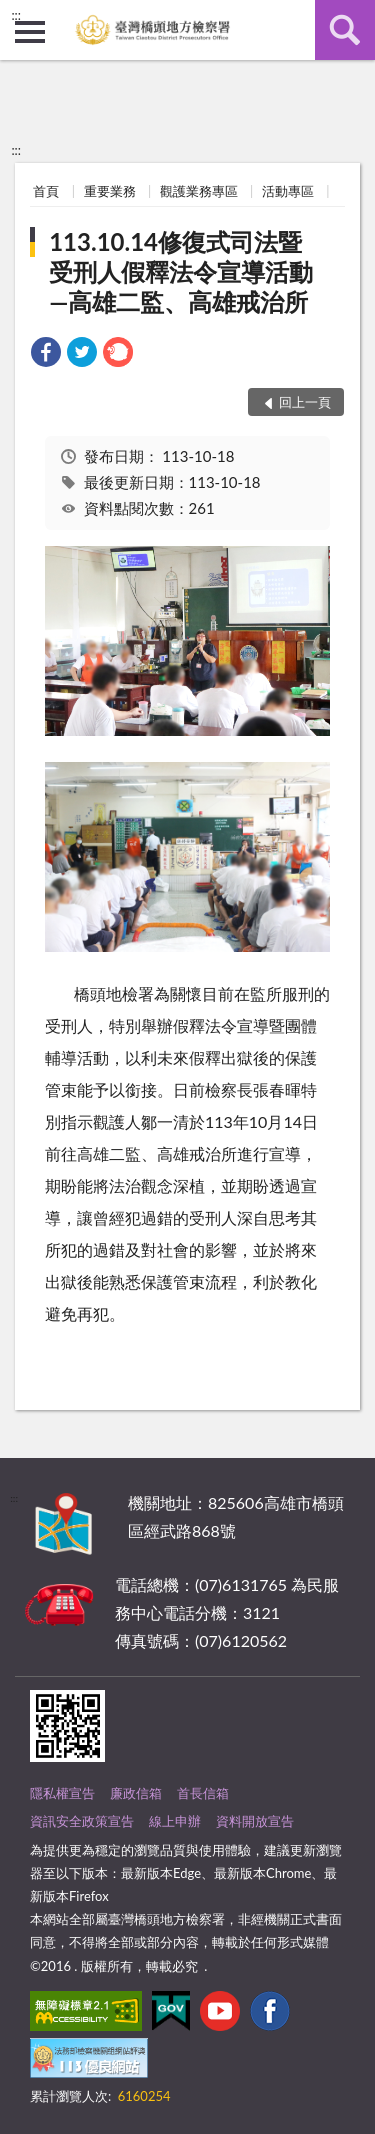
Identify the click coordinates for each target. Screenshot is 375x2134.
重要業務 (110, 191)
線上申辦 (175, 1821)
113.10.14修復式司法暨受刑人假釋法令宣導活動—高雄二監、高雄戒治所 (181, 271)
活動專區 (288, 191)
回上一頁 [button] (305, 402)
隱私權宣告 (62, 1793)
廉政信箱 (136, 1793)
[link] (46, 354)
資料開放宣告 (255, 1821)
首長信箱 (203, 1793)
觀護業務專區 (199, 191)
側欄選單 (30, 32)
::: (16, 15)
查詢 (345, 30)
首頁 (46, 191)
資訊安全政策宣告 (82, 1821)
